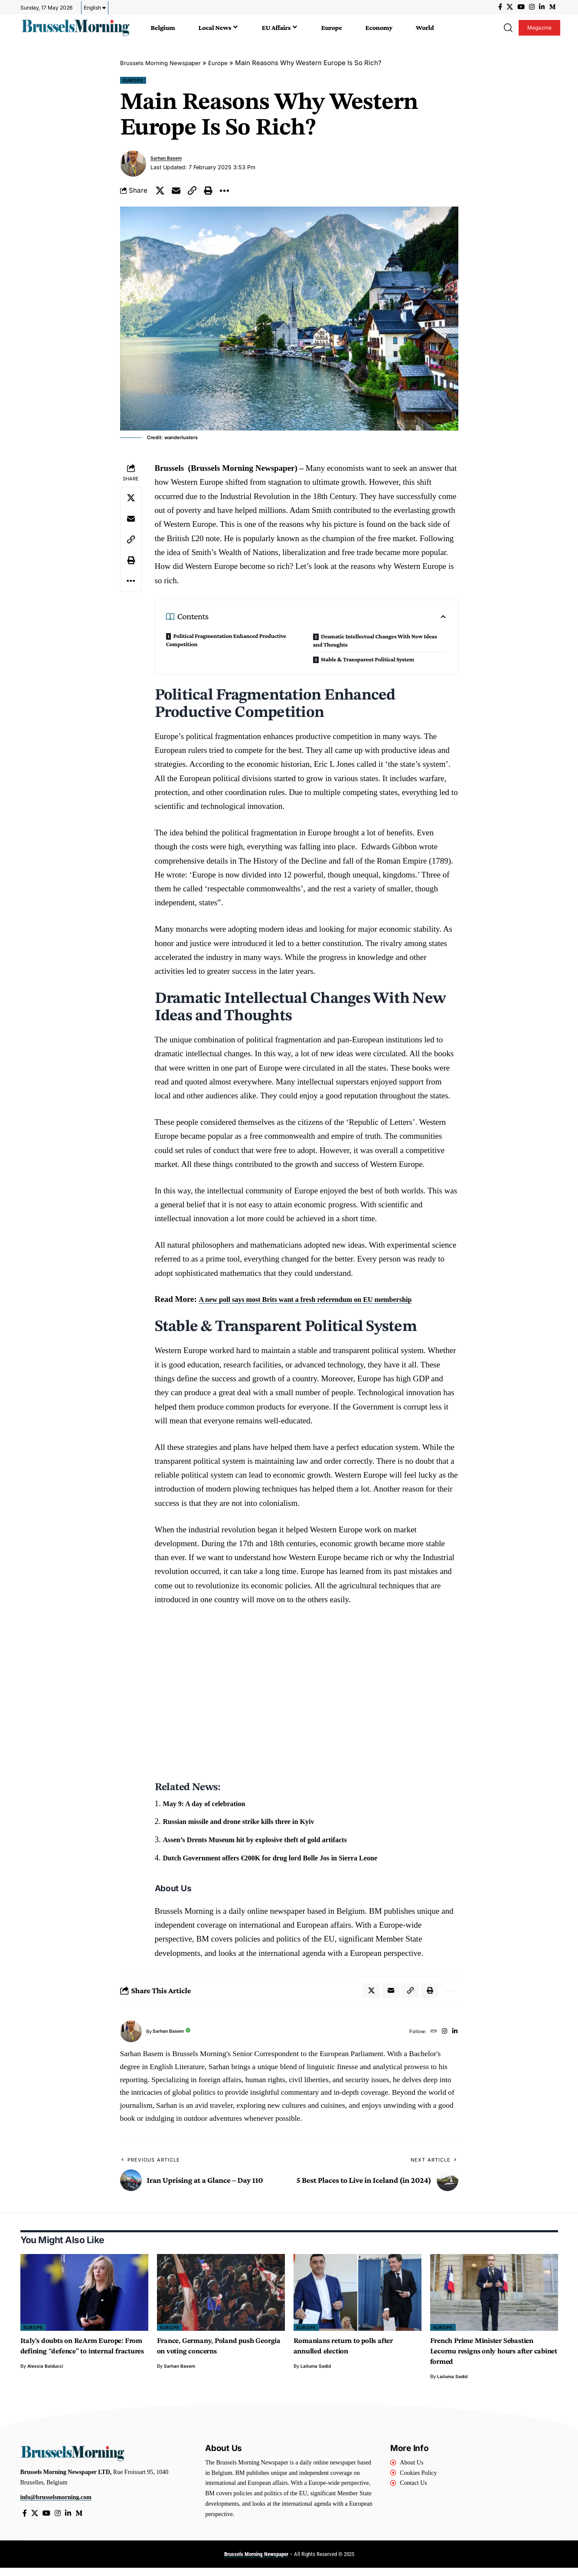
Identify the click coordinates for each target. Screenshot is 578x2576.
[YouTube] (521, 7)
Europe (230, 63)
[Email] (180, 193)
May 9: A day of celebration (211, 1807)
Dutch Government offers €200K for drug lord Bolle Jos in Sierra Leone (289, 1861)
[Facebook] (500, 7)
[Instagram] (532, 7)
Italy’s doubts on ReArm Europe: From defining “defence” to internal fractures (80, 2358)
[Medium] (552, 7)
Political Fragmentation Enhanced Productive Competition (226, 644)
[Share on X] (161, 193)
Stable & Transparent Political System (367, 663)
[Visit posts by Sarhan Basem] (133, 165)
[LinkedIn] (542, 7)
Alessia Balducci (46, 2383)
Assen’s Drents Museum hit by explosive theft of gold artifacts (271, 1843)
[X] (509, 7)
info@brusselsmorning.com (55, 2504)
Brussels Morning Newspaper (166, 63)
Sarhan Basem (169, 160)
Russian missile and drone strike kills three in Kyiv (252, 1825)
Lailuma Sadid (316, 2373)
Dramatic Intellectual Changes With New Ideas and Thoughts (375, 644)
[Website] (430, 2038)
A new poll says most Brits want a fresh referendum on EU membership (324, 1303)
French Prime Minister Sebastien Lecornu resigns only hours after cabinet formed (491, 2358)
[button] (508, 27)
